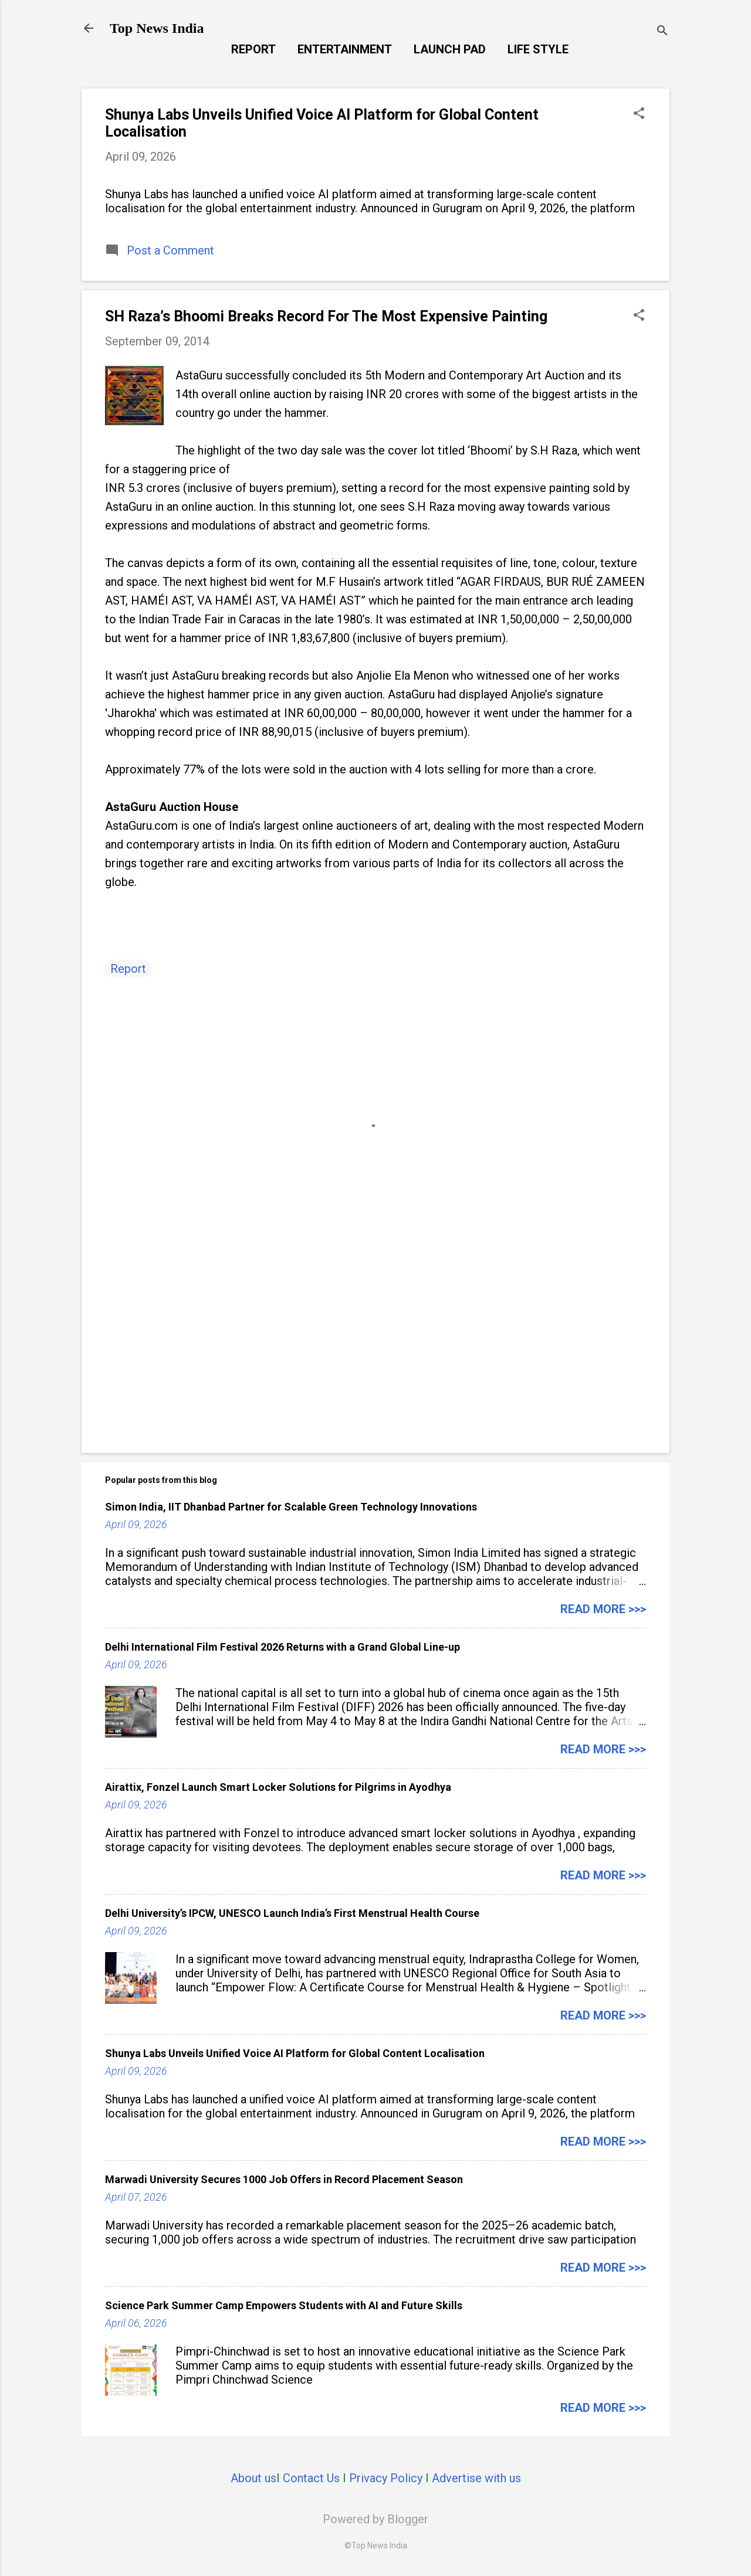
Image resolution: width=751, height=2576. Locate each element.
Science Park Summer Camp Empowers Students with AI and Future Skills (283, 2305)
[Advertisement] (375, 1344)
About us (253, 2478)
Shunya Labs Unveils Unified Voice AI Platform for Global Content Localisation (295, 2053)
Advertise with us (476, 2478)
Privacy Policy (385, 2478)
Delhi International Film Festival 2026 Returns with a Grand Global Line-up (282, 1647)
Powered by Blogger (375, 2519)
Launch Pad (450, 49)
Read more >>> (603, 1609)
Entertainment (344, 49)
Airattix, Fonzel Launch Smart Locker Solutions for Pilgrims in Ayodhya (278, 1787)
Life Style (538, 49)
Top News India (157, 28)
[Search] (662, 32)
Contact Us (311, 2478)
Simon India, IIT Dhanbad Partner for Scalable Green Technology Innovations (291, 1507)
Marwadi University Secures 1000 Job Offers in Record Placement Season (284, 2179)
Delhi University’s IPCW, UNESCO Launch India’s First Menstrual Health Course (292, 1913)
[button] (639, 114)
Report (253, 49)
